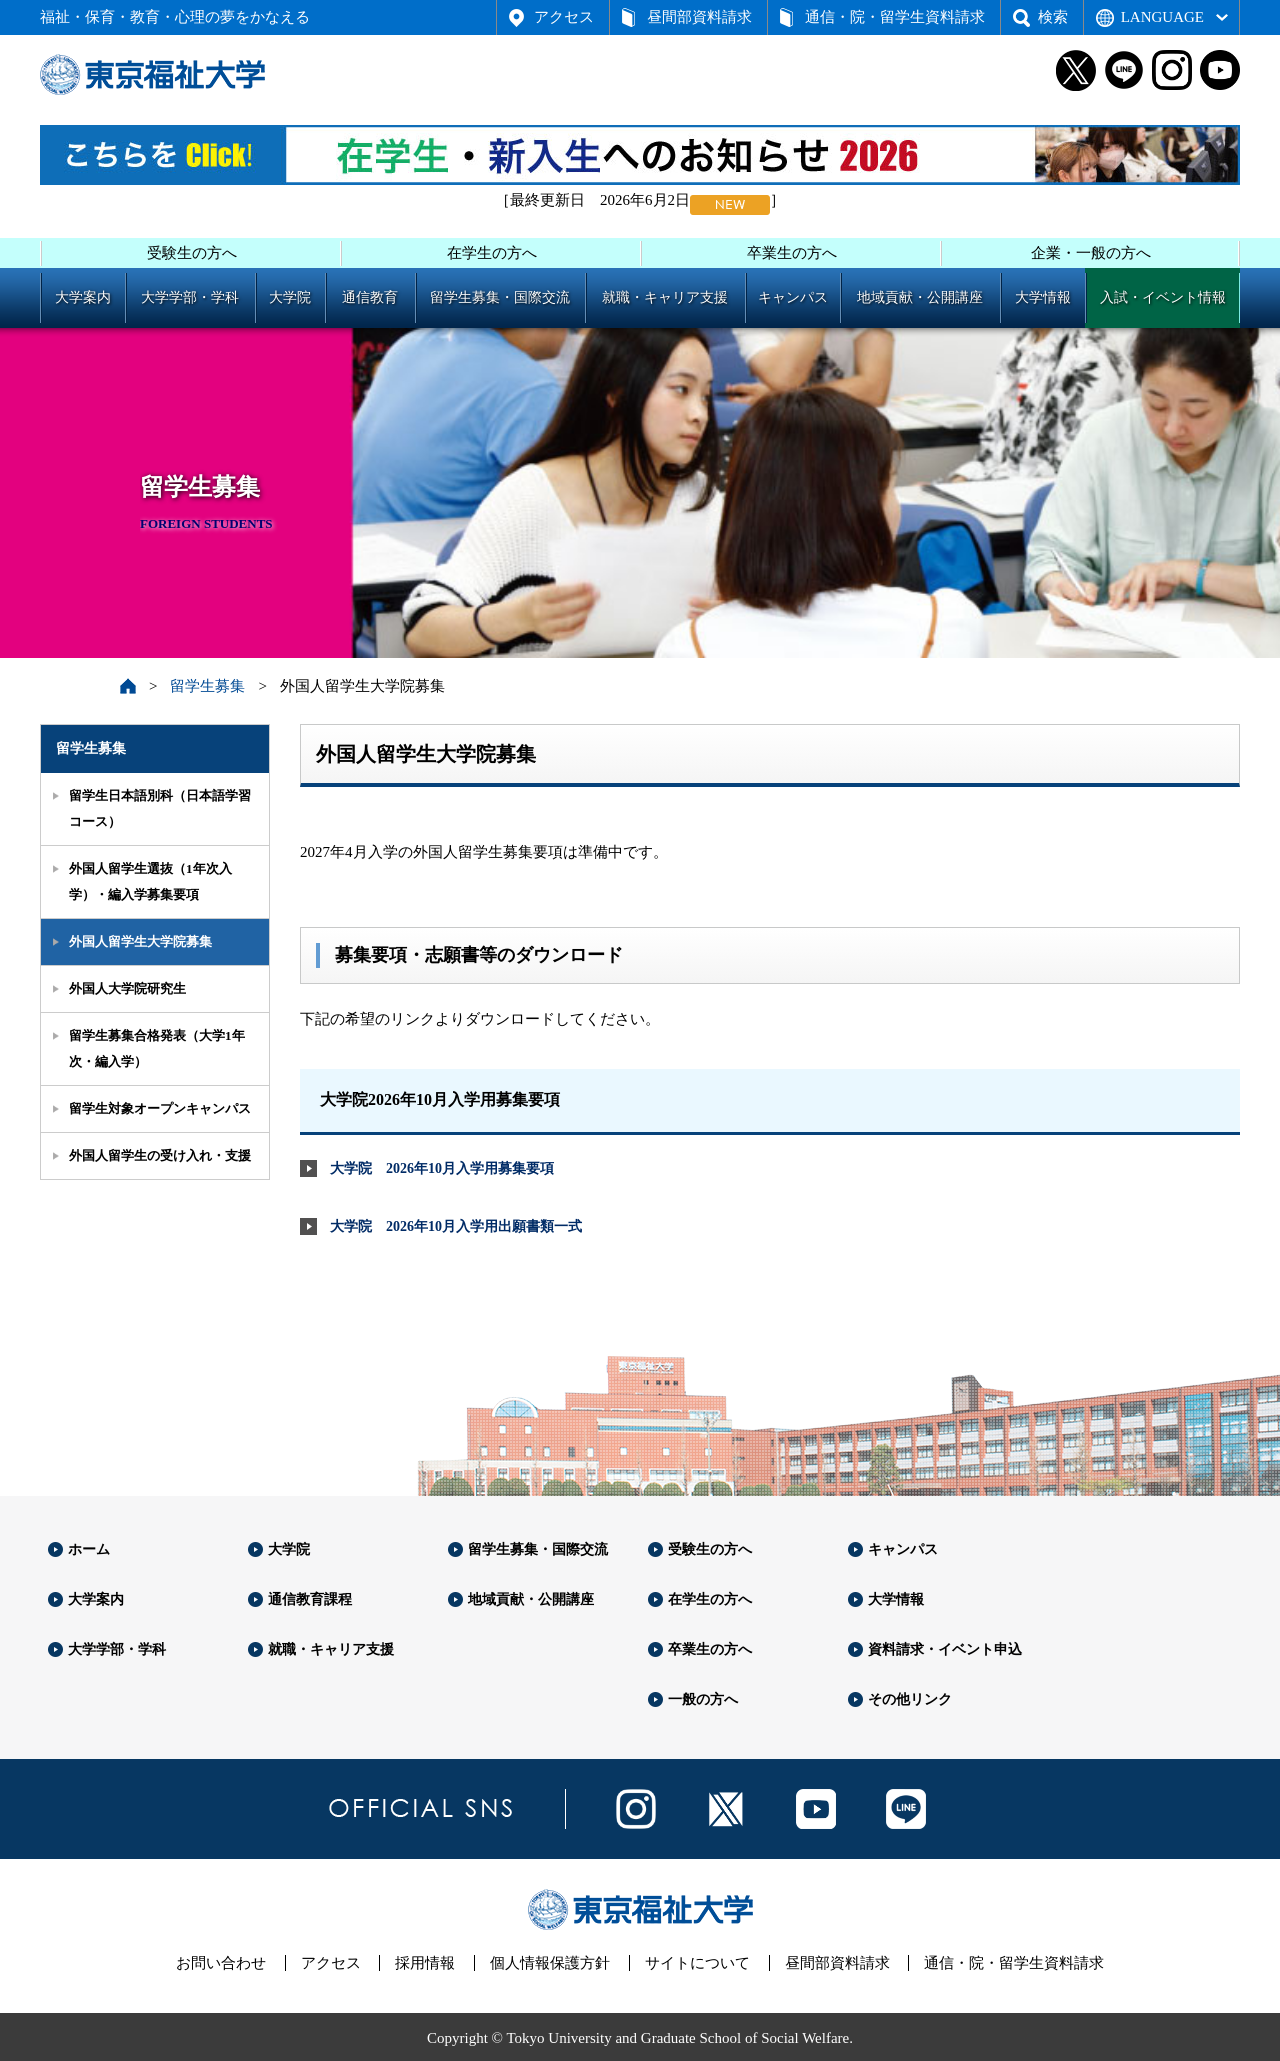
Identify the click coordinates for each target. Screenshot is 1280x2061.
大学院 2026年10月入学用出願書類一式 (456, 1226)
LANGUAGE (1162, 17)
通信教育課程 (310, 1599)
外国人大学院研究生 (127, 988)
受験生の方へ (192, 253)
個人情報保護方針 (550, 1963)
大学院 (290, 297)
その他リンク (910, 1699)
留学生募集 (207, 686)
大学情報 (1043, 297)
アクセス (564, 17)
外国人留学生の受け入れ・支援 (160, 1155)
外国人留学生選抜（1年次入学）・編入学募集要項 (150, 881)
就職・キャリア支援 (665, 297)
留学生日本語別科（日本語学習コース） (160, 808)
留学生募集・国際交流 (500, 297)
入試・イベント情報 (1163, 297)
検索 (1053, 17)
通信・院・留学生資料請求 (895, 17)
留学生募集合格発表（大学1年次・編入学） (157, 1048)
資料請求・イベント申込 (945, 1649)
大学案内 (83, 297)
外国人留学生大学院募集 (140, 941)
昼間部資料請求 (699, 17)
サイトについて (697, 1963)
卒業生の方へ (792, 253)
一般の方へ (703, 1699)
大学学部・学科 (190, 297)
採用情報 (425, 1963)
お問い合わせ (221, 1963)
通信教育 (370, 297)
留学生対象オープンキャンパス (160, 1108)
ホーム (89, 1549)
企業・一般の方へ (1091, 253)
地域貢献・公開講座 (920, 297)
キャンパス (793, 297)
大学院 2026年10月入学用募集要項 (442, 1168)
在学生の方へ (492, 253)
